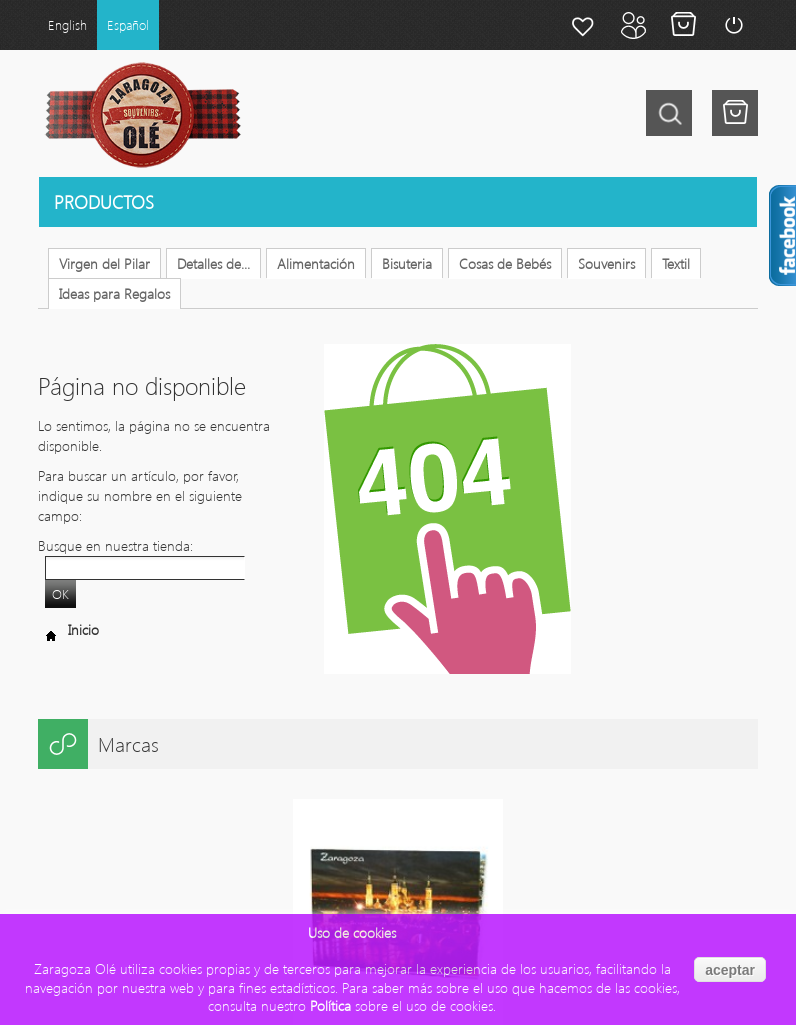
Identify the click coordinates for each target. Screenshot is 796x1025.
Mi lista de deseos (583, 25)
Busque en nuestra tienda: (115, 545)
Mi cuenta (633, 25)
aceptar (730, 970)
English (67, 24)
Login (733, 25)
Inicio (68, 629)
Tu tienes (735, 113)
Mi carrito (683, 25)
